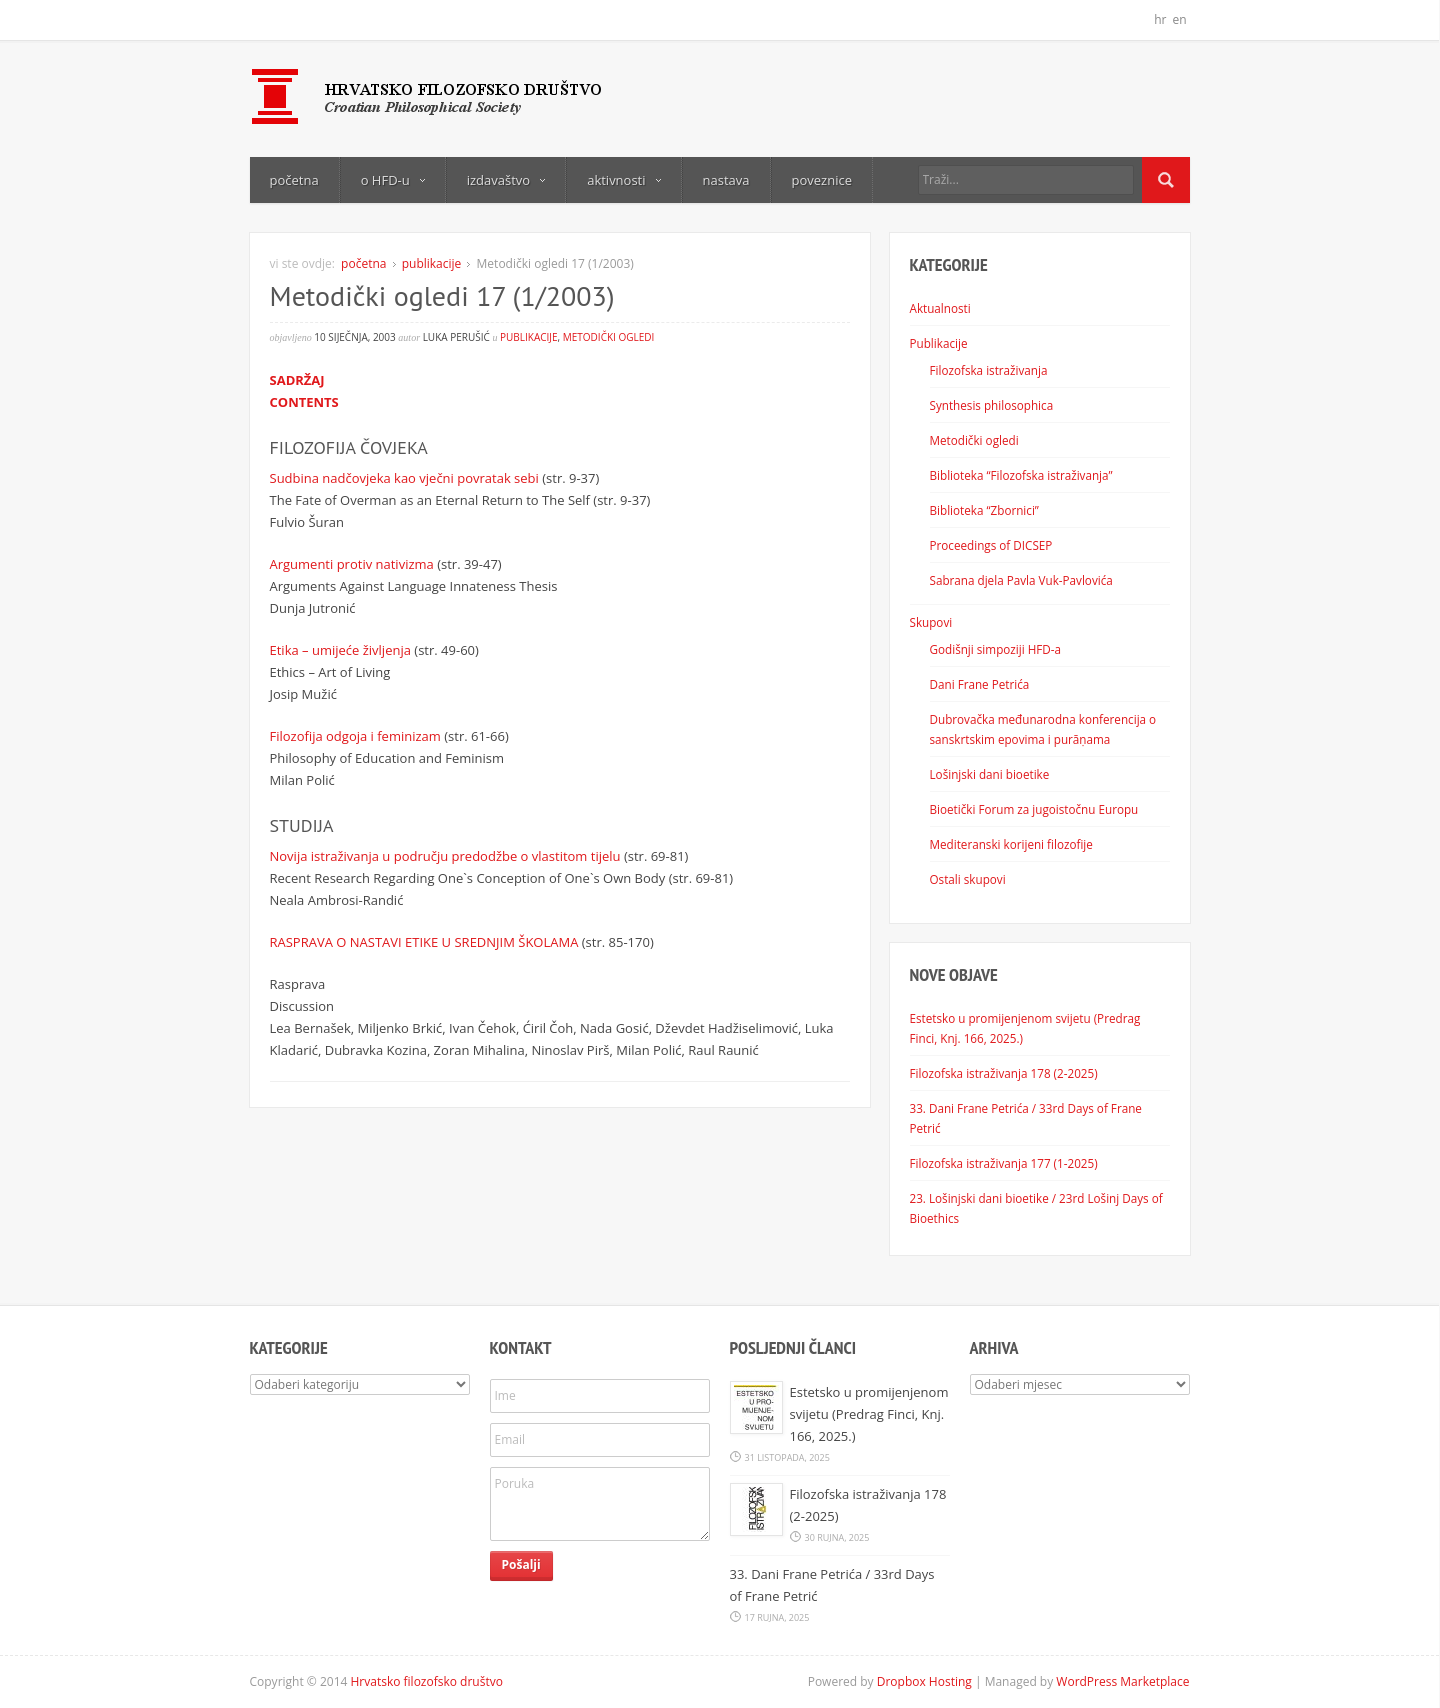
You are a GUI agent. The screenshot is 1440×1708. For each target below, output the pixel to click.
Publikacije (939, 343)
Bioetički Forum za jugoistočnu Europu (1034, 809)
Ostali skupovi (968, 879)
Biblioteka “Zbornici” (984, 510)
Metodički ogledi (609, 337)
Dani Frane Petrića (980, 684)
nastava (726, 180)
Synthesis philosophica (992, 405)
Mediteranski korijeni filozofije (1011, 844)
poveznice (822, 180)
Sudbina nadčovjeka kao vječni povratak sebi (404, 478)
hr (1160, 19)
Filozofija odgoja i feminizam (355, 736)
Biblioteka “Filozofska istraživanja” (1021, 475)
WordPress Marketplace (1122, 1681)
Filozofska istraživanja (989, 370)
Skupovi (931, 622)
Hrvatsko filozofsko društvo (427, 1681)
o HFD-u (393, 180)
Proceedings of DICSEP (991, 545)
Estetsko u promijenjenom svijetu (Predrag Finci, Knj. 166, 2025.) (869, 1414)
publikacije (432, 263)
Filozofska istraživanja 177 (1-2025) (1004, 1163)
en (1179, 19)
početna (294, 180)
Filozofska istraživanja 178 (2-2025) (1004, 1073)
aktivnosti (623, 180)
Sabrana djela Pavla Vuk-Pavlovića (1021, 580)
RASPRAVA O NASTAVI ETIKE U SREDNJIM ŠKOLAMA (424, 942)
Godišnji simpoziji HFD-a (996, 649)
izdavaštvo (506, 180)
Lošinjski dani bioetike (990, 774)
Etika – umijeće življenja (340, 650)
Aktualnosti (940, 308)
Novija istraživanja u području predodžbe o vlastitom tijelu (445, 856)
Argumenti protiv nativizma (352, 564)
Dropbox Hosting (924, 1681)
